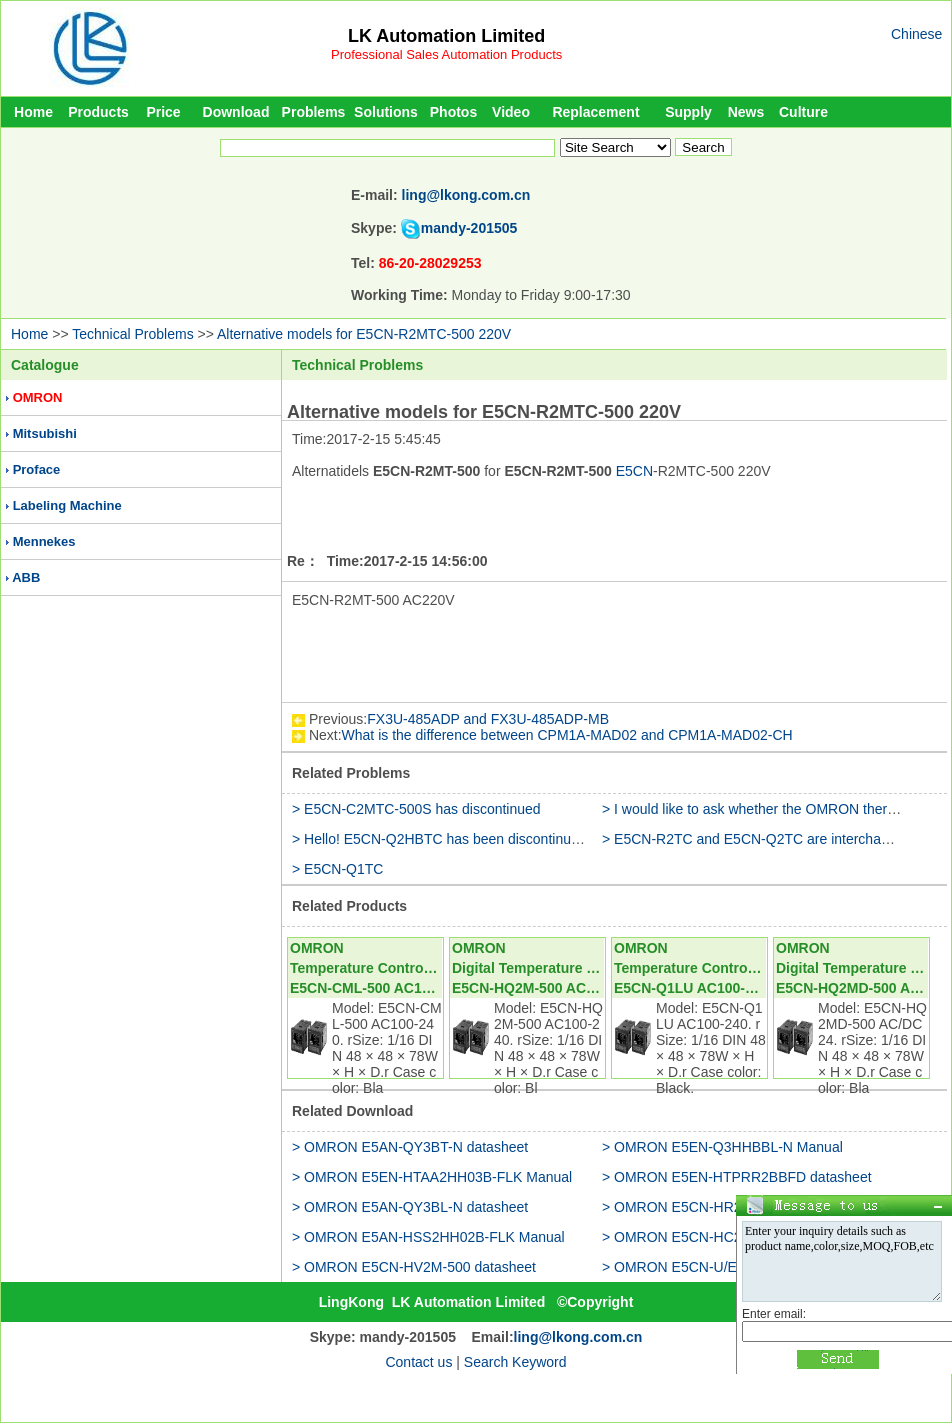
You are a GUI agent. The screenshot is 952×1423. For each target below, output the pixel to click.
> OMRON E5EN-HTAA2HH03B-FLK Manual (432, 1177)
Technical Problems (132, 334)
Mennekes (44, 541)
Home (33, 112)
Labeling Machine (67, 505)
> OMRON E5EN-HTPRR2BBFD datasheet (737, 1177)
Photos (453, 112)
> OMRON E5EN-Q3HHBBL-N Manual (722, 1147)
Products (98, 112)
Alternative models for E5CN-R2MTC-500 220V (364, 334)
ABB (26, 577)
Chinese (916, 34)
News (746, 112)
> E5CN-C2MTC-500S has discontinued (416, 809)
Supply (688, 112)
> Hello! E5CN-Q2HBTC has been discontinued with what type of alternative (527, 839)
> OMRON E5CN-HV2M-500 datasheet (414, 1267)
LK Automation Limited (446, 36)
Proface (37, 469)
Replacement (595, 112)
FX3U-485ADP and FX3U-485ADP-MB (488, 719)
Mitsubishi (45, 433)
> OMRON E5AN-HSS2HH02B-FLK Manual (428, 1237)
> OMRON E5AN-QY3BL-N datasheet (410, 1207)
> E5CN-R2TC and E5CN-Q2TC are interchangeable (766, 839)
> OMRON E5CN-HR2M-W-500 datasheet (733, 1207)
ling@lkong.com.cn (466, 195)
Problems (314, 112)
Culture (803, 112)
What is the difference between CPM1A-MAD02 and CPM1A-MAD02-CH (567, 735)
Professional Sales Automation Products (446, 54)
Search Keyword (515, 1362)
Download (236, 112)
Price (163, 112)
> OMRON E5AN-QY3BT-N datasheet (410, 1147)
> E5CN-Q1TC (337, 869)
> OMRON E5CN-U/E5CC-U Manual (716, 1267)
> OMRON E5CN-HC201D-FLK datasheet (732, 1237)
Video (511, 112)
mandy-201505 (469, 228)
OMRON (38, 397)
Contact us (418, 1362)
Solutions (386, 112)
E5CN (634, 471)
